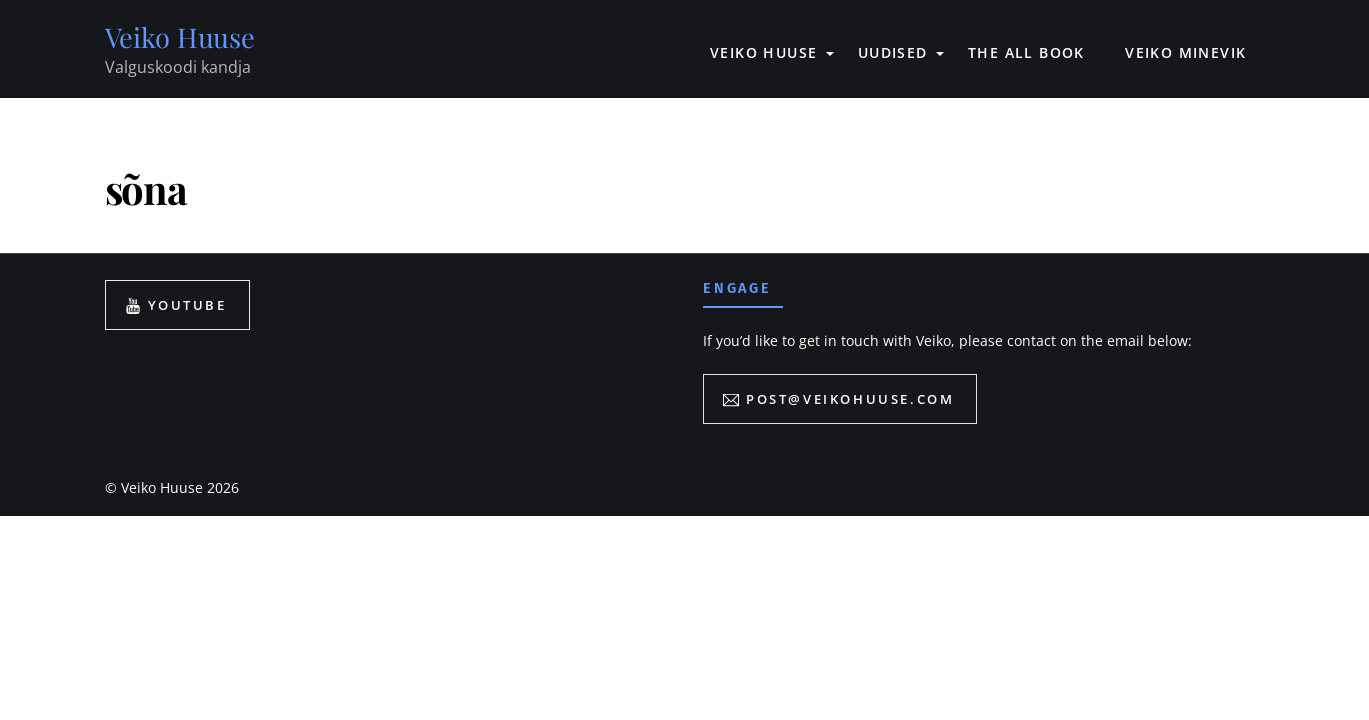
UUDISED (893, 52)
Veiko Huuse (162, 487)
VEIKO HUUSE (763, 52)
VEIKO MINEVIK (1185, 52)
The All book (1026, 52)
